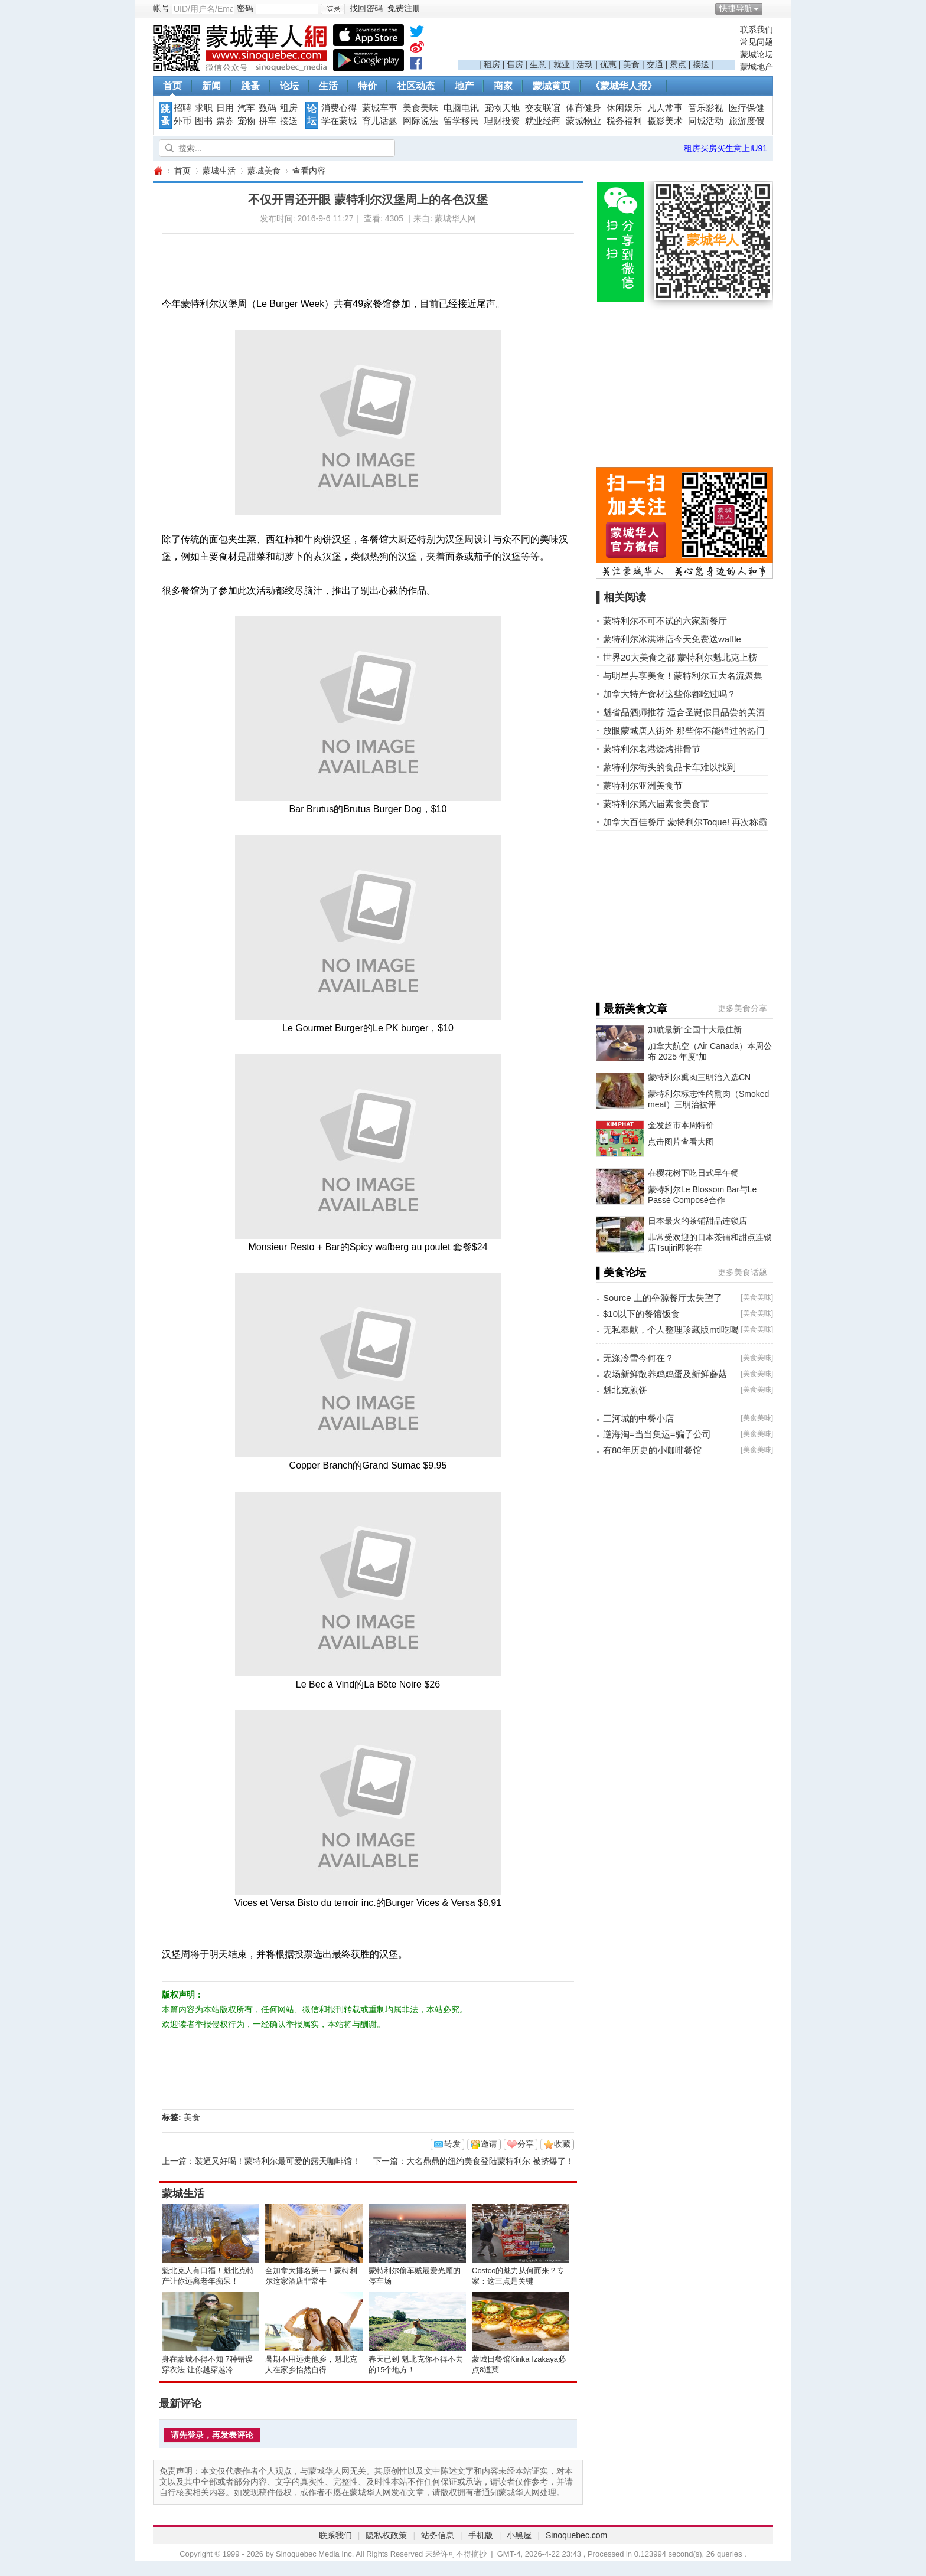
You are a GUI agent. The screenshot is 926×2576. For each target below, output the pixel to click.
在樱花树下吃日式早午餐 (693, 1173)
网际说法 (420, 121)
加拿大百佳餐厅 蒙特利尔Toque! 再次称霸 (685, 822)
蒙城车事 (379, 108)
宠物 (246, 121)
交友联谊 (542, 108)
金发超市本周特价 (681, 1125)
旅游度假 (746, 121)
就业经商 (542, 121)
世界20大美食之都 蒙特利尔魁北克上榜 (680, 657)
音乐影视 (705, 108)
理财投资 (502, 121)
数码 (267, 108)
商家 (503, 86)
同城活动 (705, 121)
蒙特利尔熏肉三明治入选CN (699, 1077)
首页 (172, 86)
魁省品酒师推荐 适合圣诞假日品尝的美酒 (684, 712)
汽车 (246, 108)
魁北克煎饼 (625, 1390)
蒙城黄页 (551, 86)
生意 (538, 64)
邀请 (489, 2144)
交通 (655, 64)
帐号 (161, 8)
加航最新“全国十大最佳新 (695, 1029)
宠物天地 (502, 108)
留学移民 (461, 121)
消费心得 (339, 108)
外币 (182, 121)
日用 (225, 108)
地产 (464, 86)
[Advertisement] (596, 42)
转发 (452, 2144)
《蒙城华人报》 (624, 86)
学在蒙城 (339, 121)
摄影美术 (665, 121)
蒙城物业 (583, 121)
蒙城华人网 (157, 170)
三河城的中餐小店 (638, 1418)
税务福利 (624, 121)
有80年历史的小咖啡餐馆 (652, 1450)
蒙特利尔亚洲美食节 (643, 785)
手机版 (480, 2535)
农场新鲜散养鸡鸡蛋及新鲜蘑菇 (665, 1374)
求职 (204, 108)
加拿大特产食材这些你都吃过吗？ (669, 694)
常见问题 (756, 42)
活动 (584, 64)
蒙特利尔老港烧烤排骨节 (651, 749)
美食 (631, 64)
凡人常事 (665, 108)
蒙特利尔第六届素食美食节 (656, 804)
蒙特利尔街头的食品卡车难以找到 (669, 767)
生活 (328, 86)
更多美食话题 (742, 1272)
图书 (204, 121)
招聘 (182, 108)
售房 (515, 64)
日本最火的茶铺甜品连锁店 (697, 1220)
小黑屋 (519, 2535)
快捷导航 (735, 8)
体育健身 (583, 108)
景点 (678, 64)
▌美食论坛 (621, 1273)
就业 (561, 64)
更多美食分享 (742, 1008)
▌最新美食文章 (631, 1009)
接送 (701, 64)
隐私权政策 (386, 2535)
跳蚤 (250, 86)
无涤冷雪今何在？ (638, 1358)
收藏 (562, 2144)
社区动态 (416, 86)
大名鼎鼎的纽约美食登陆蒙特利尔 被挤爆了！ (490, 2161)
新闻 (211, 86)
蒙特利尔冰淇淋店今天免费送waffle (672, 639)
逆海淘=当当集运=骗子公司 (657, 1434)
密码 (245, 8)
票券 (225, 121)
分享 (525, 2144)
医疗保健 (746, 108)
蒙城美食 (264, 170)
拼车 (267, 121)
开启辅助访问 (770, 8)
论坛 (289, 86)
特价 (367, 86)
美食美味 (420, 108)
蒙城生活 (219, 170)
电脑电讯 (461, 108)
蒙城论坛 (756, 54)
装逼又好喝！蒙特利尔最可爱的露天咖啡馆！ (277, 2161)
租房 (492, 64)
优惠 (608, 64)
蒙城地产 (756, 66)
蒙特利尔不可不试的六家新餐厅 (665, 621)
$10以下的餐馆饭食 (641, 1314)
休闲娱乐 (624, 108)
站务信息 (437, 2535)
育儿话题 (379, 121)
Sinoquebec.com (576, 2535)
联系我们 (756, 29)
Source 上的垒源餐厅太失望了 (662, 1298)
